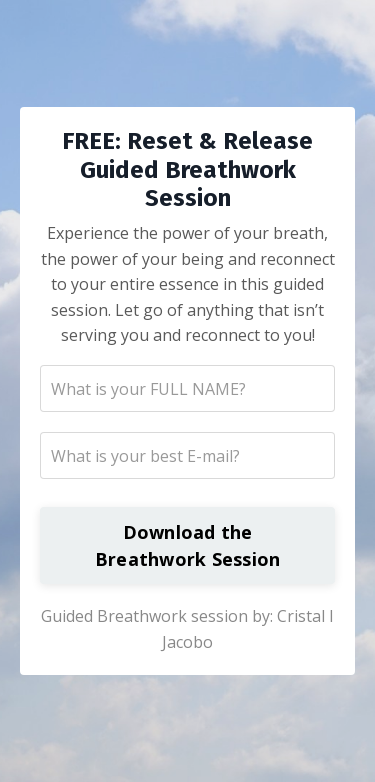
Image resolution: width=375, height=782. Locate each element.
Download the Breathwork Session (188, 545)
